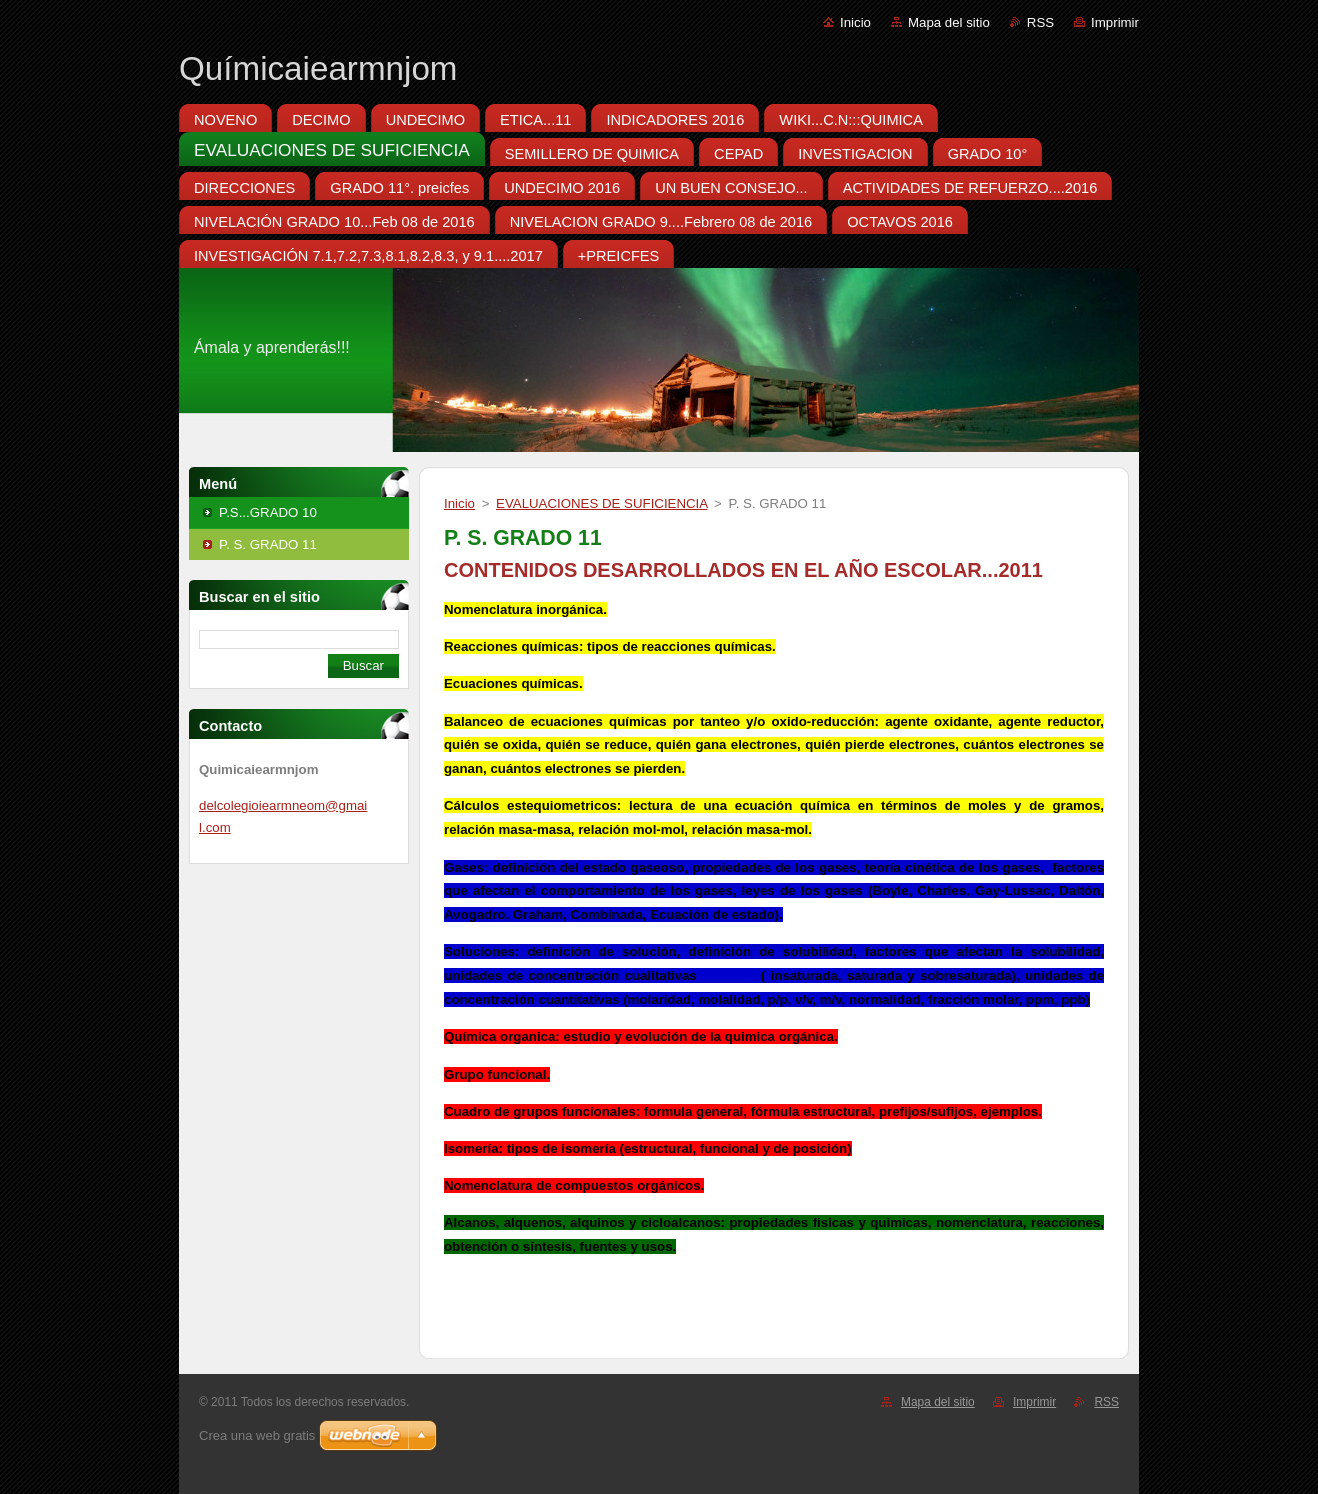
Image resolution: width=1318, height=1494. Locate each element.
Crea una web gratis (257, 1435)
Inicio (855, 22)
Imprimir (1115, 22)
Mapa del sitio (949, 22)
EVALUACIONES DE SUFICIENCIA (601, 503)
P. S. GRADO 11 (268, 544)
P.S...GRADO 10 (268, 512)
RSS (1040, 22)
